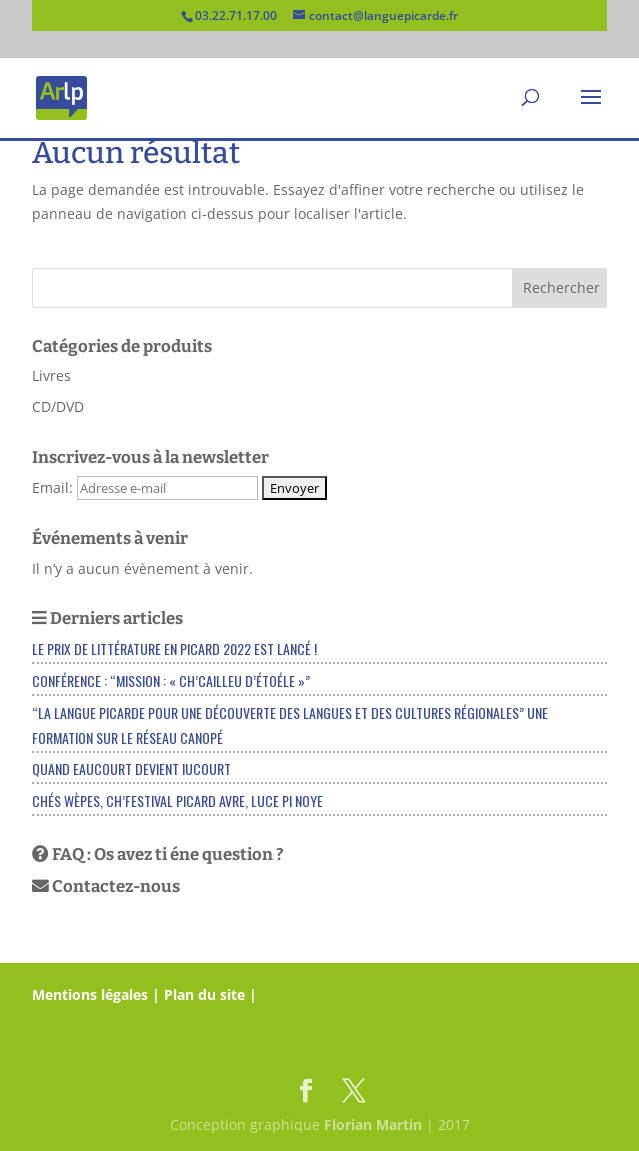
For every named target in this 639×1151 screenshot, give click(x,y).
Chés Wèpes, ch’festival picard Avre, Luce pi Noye (177, 800)
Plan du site (204, 994)
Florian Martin (373, 1124)
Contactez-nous (106, 886)
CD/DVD (58, 406)
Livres (51, 375)
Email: (54, 487)
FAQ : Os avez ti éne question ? (158, 854)
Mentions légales (90, 994)
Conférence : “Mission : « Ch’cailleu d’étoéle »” (171, 680)
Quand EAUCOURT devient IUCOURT (131, 768)
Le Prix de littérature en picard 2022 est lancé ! (174, 648)
